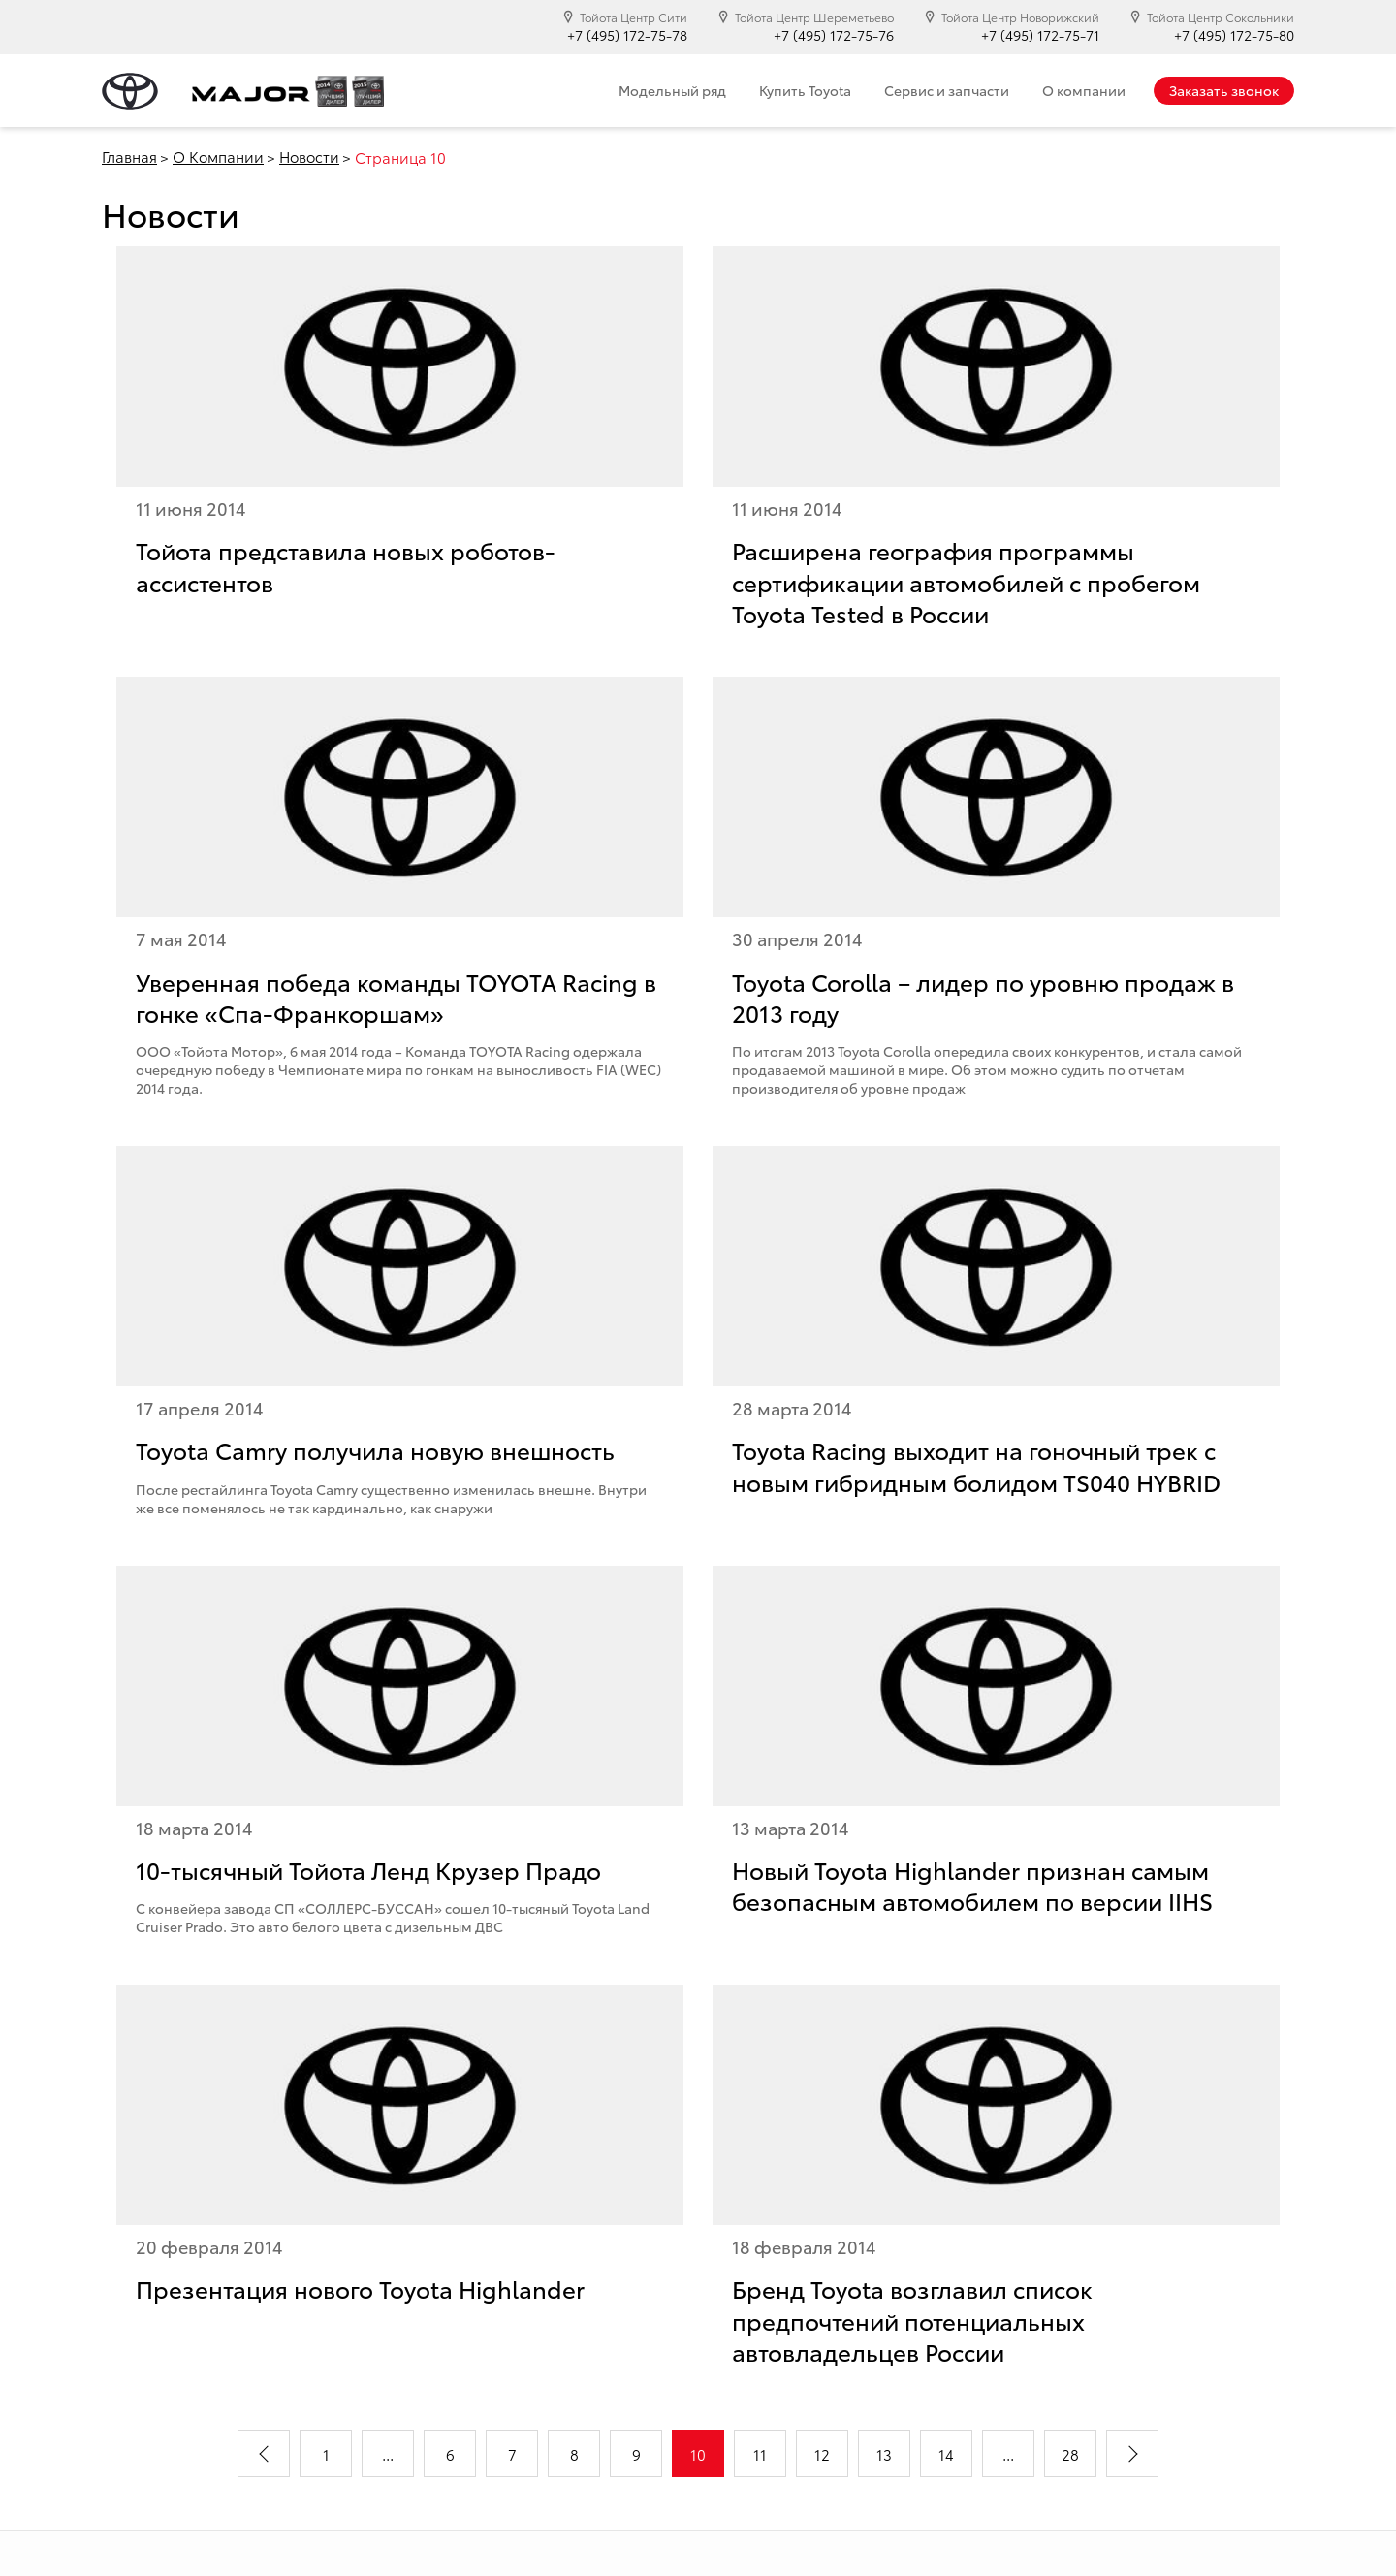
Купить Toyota (805, 90)
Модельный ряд (672, 90)
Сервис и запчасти (946, 90)
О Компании (218, 156)
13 (884, 2454)
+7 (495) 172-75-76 (834, 35)
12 (822, 2454)
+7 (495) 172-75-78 (627, 35)
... (388, 2454)
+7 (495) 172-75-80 (1234, 35)
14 (946, 2454)
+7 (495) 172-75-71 (1040, 35)
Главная (129, 156)
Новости (309, 156)
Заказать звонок (1224, 90)
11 (760, 2454)
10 (698, 2454)
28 (1070, 2454)
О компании (1084, 90)
